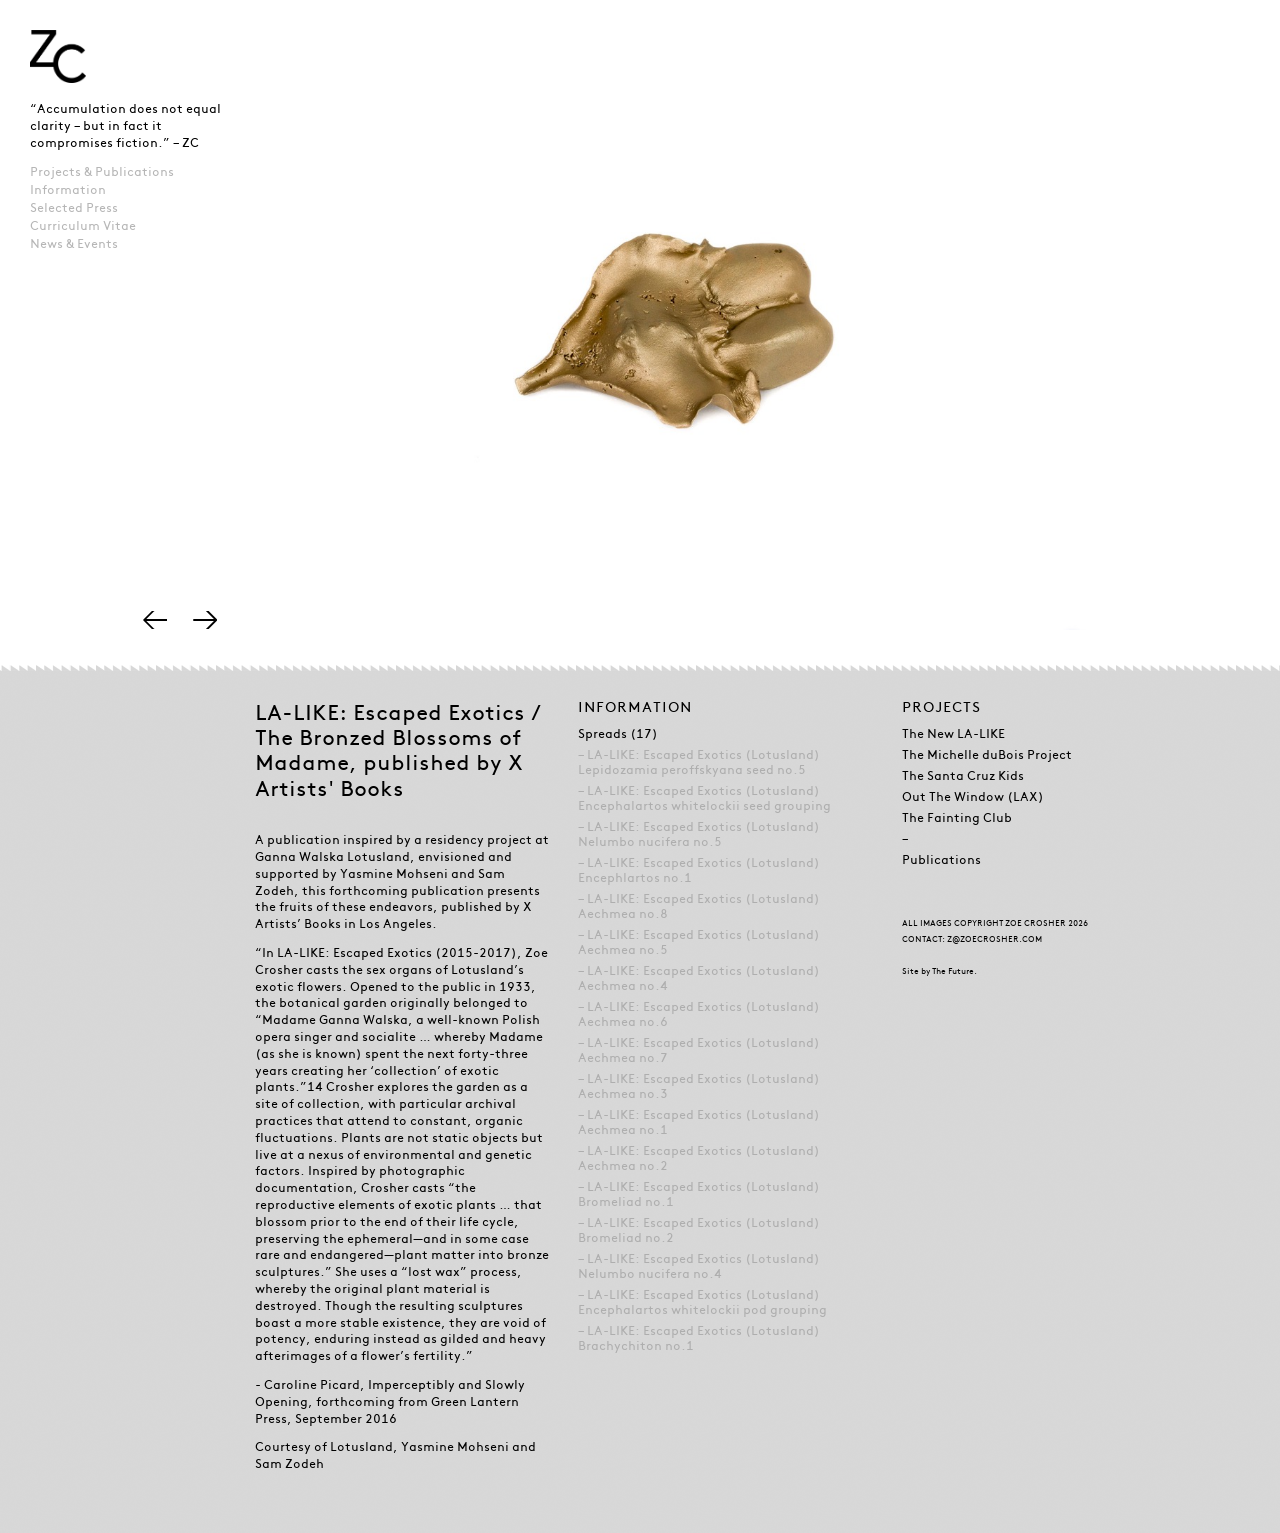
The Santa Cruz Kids (963, 776)
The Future (953, 971)
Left (155, 620)
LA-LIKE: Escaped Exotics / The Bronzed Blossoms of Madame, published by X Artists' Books (398, 750)
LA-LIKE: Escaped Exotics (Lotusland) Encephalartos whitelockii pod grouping (702, 1302)
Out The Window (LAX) (973, 797)
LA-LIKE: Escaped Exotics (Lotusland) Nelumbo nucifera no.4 (699, 1266)
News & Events (74, 244)
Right (205, 620)
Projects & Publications (102, 172)
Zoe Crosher (58, 56)
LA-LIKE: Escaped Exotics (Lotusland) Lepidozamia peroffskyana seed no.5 (699, 762)
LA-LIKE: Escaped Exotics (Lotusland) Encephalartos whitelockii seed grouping (704, 798)
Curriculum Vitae (83, 226)
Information (68, 190)
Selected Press (74, 208)
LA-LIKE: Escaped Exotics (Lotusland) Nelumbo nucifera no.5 (699, 834)
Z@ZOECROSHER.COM (994, 939)
